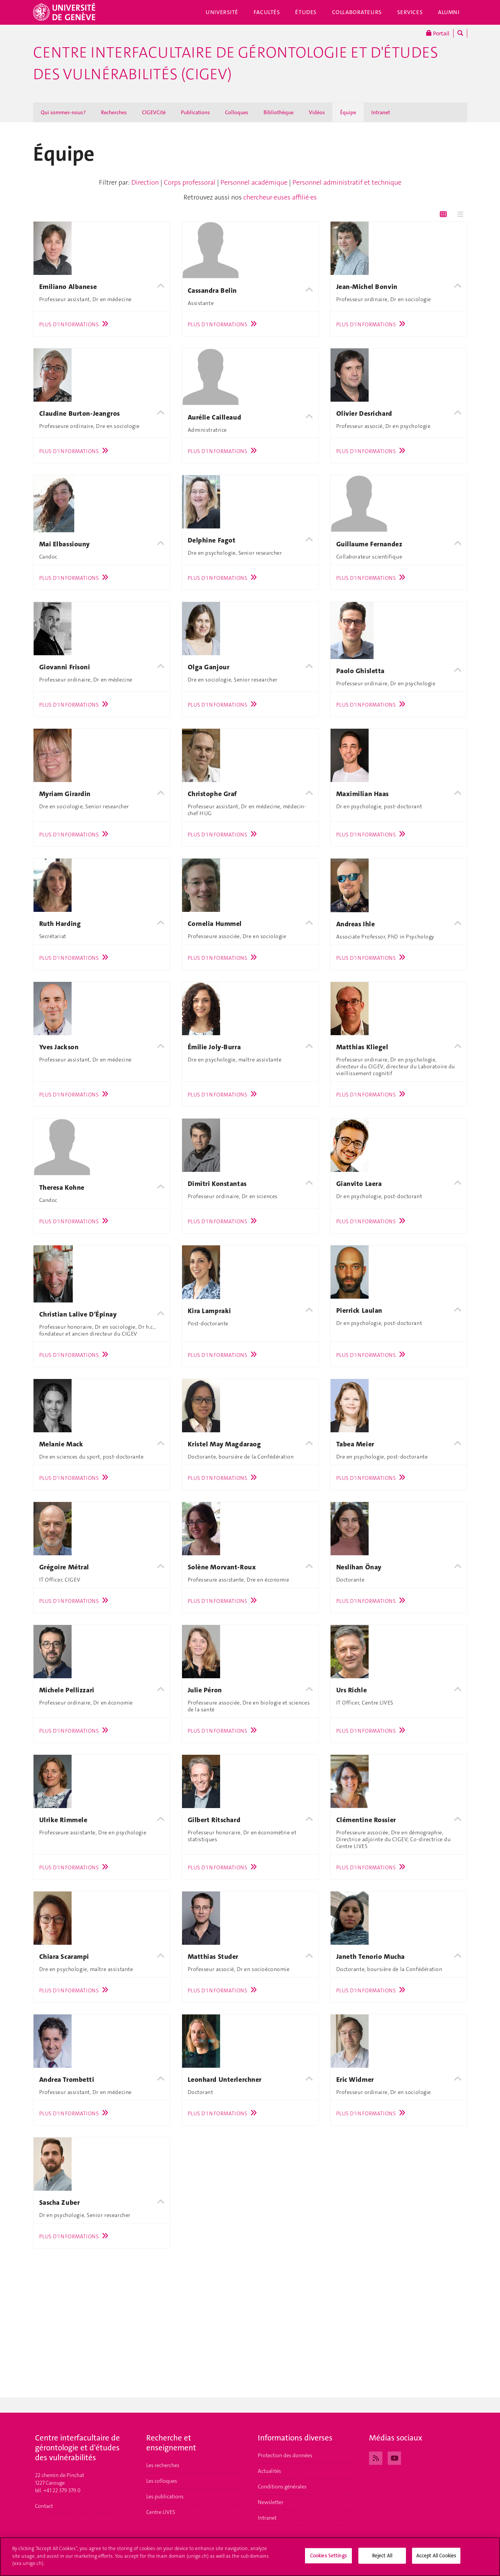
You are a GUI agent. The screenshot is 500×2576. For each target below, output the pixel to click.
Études (305, 12)
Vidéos (317, 112)
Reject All (382, 2559)
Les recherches (162, 2465)
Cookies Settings (328, 2559)
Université (222, 12)
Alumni (448, 12)
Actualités (269, 2470)
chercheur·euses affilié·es (280, 197)
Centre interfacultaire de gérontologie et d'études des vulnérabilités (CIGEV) (235, 63)
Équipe (348, 112)
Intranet (380, 112)
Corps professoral (190, 182)
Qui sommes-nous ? (63, 112)
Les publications (165, 2496)
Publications (195, 112)
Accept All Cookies (436, 2559)
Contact (44, 2506)
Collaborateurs (357, 12)
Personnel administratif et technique (346, 182)
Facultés (267, 12)
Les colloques (161, 2480)
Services (410, 12)
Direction (145, 182)
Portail (437, 33)
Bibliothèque (279, 112)
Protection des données (285, 2455)
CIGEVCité (154, 112)
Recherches (114, 112)
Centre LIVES (160, 2512)
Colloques (236, 112)
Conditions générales (282, 2486)
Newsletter (270, 2502)
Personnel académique (254, 182)
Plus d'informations (75, 324)
